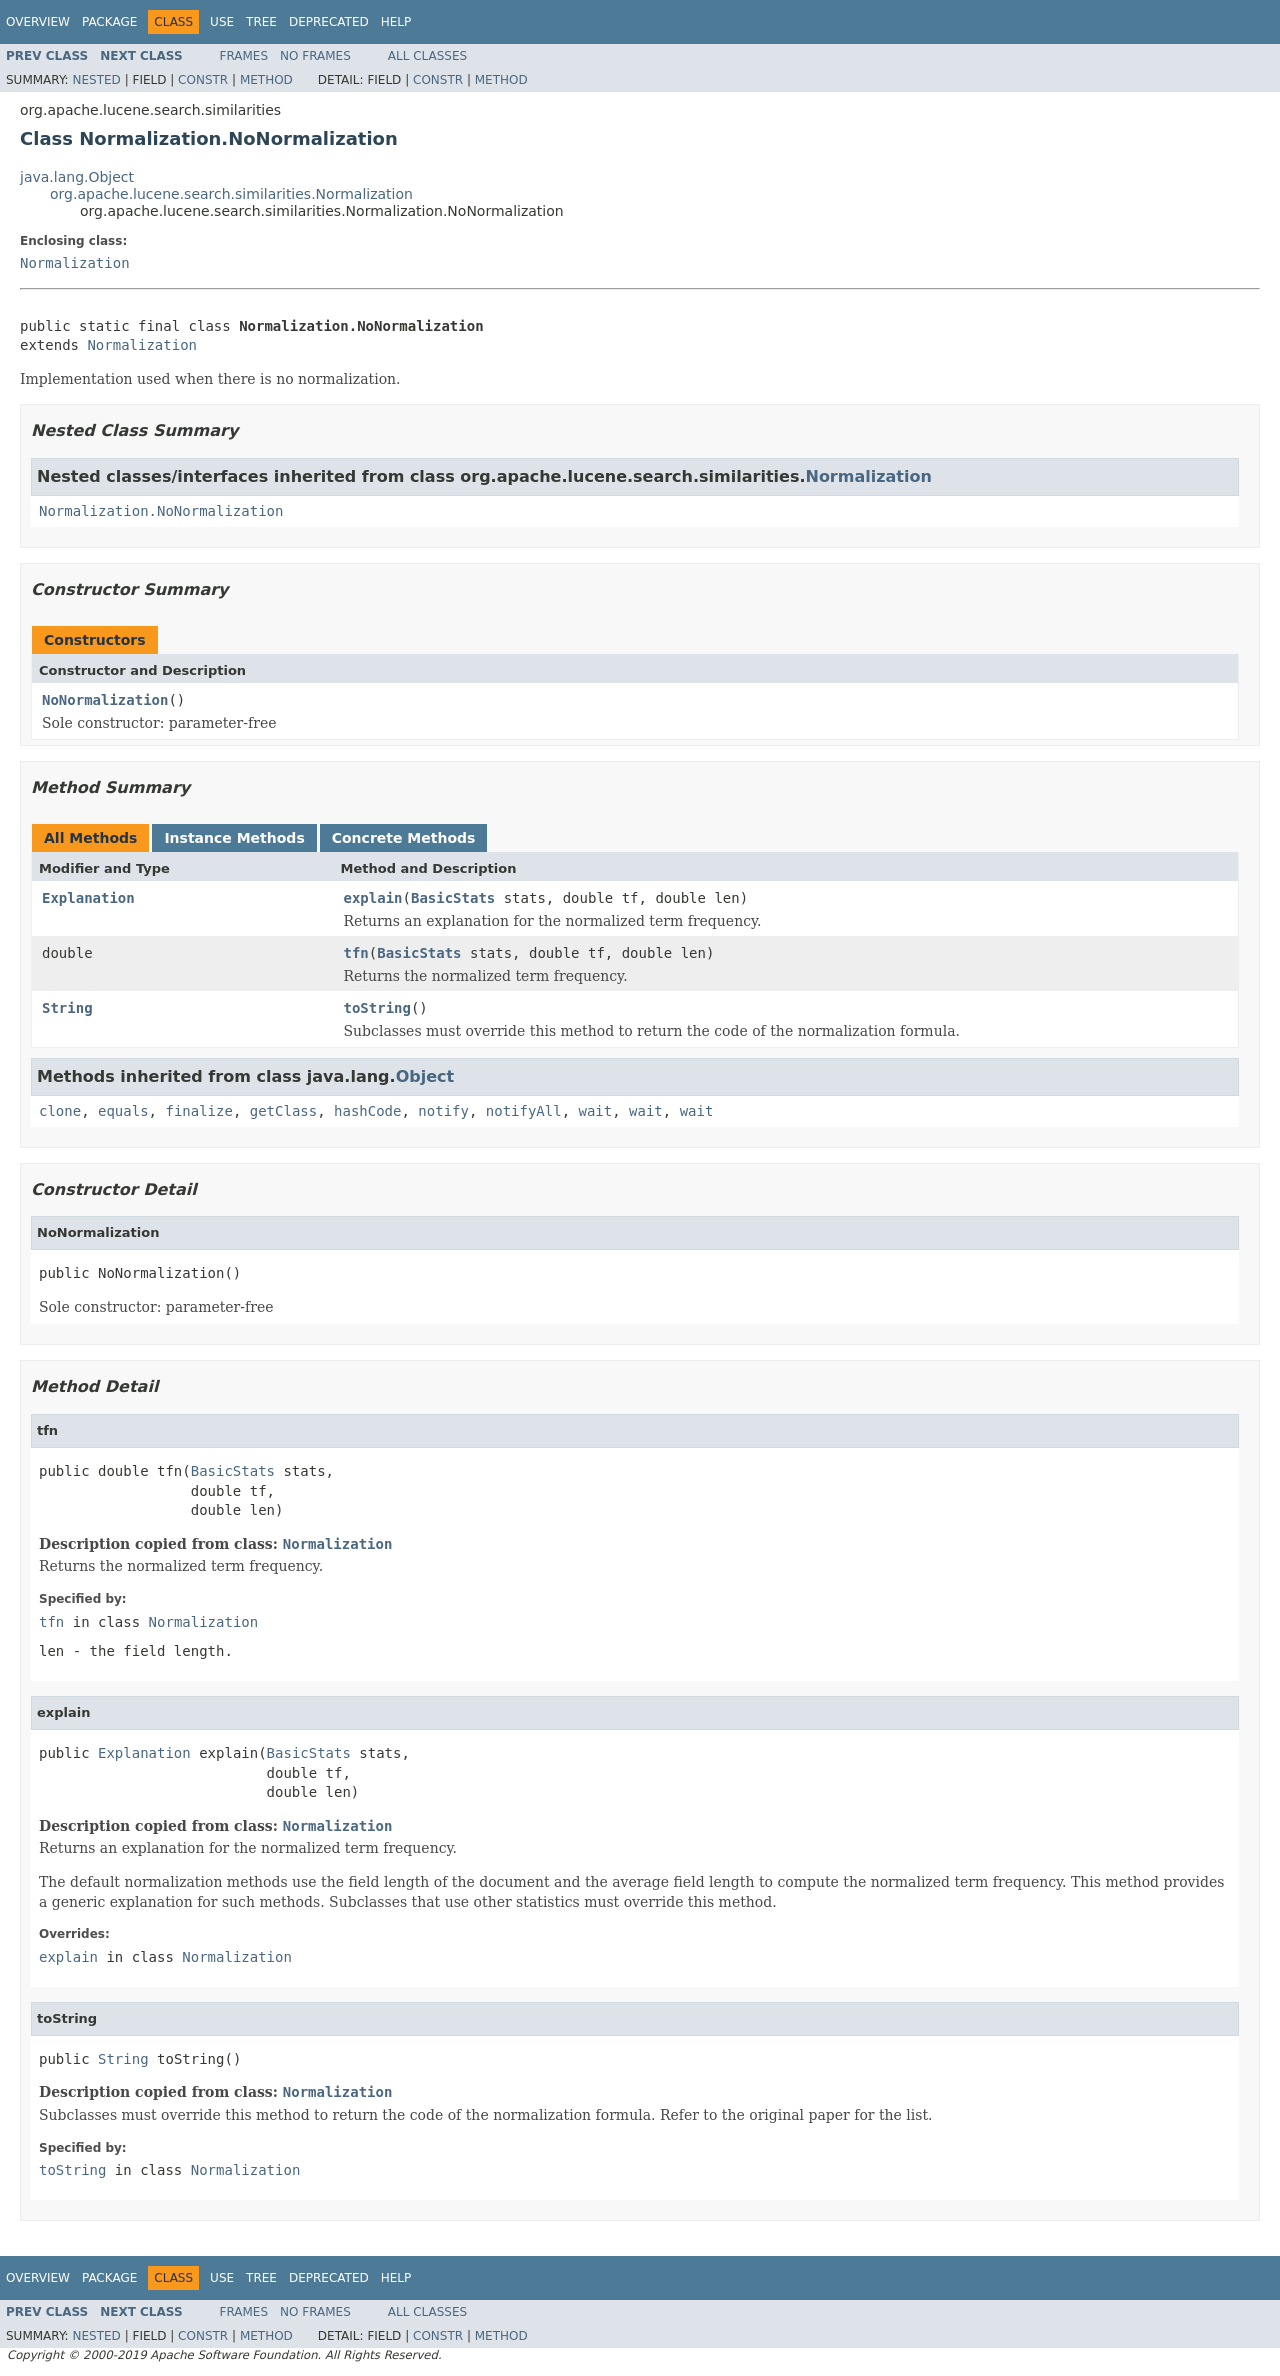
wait (596, 1111)
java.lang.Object (77, 177)
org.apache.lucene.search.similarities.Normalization (231, 194)
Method (266, 80)
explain (373, 898)
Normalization (75, 263)
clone (60, 1111)
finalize (198, 1111)
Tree (261, 22)
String (67, 1008)
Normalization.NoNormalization (161, 511)
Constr (203, 80)
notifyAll (524, 1111)
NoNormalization (105, 700)
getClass (283, 1111)
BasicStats (453, 898)
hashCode (367, 1111)
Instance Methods (234, 838)
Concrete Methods (404, 838)
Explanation (88, 898)
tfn (356, 953)
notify (443, 1111)
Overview (38, 22)
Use (222, 22)
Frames (244, 56)
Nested (96, 80)
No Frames (315, 56)
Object (425, 1076)
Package (109, 22)
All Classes (427, 56)
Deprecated (329, 22)
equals (123, 1111)
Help (396, 22)
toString (377, 1008)
